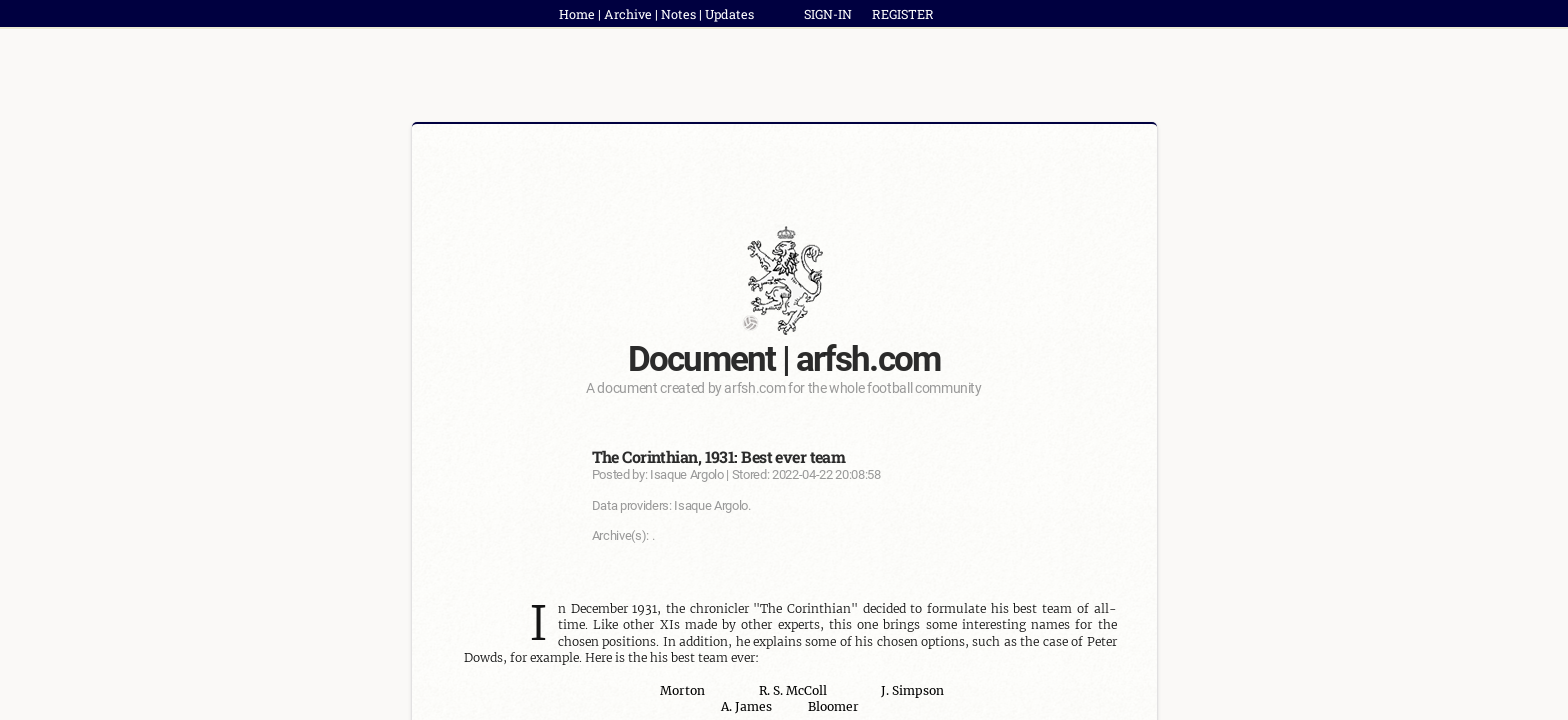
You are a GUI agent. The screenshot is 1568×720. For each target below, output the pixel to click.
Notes (678, 14)
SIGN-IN (828, 14)
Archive (628, 14)
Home (577, 14)
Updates (729, 14)
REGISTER (903, 14)
